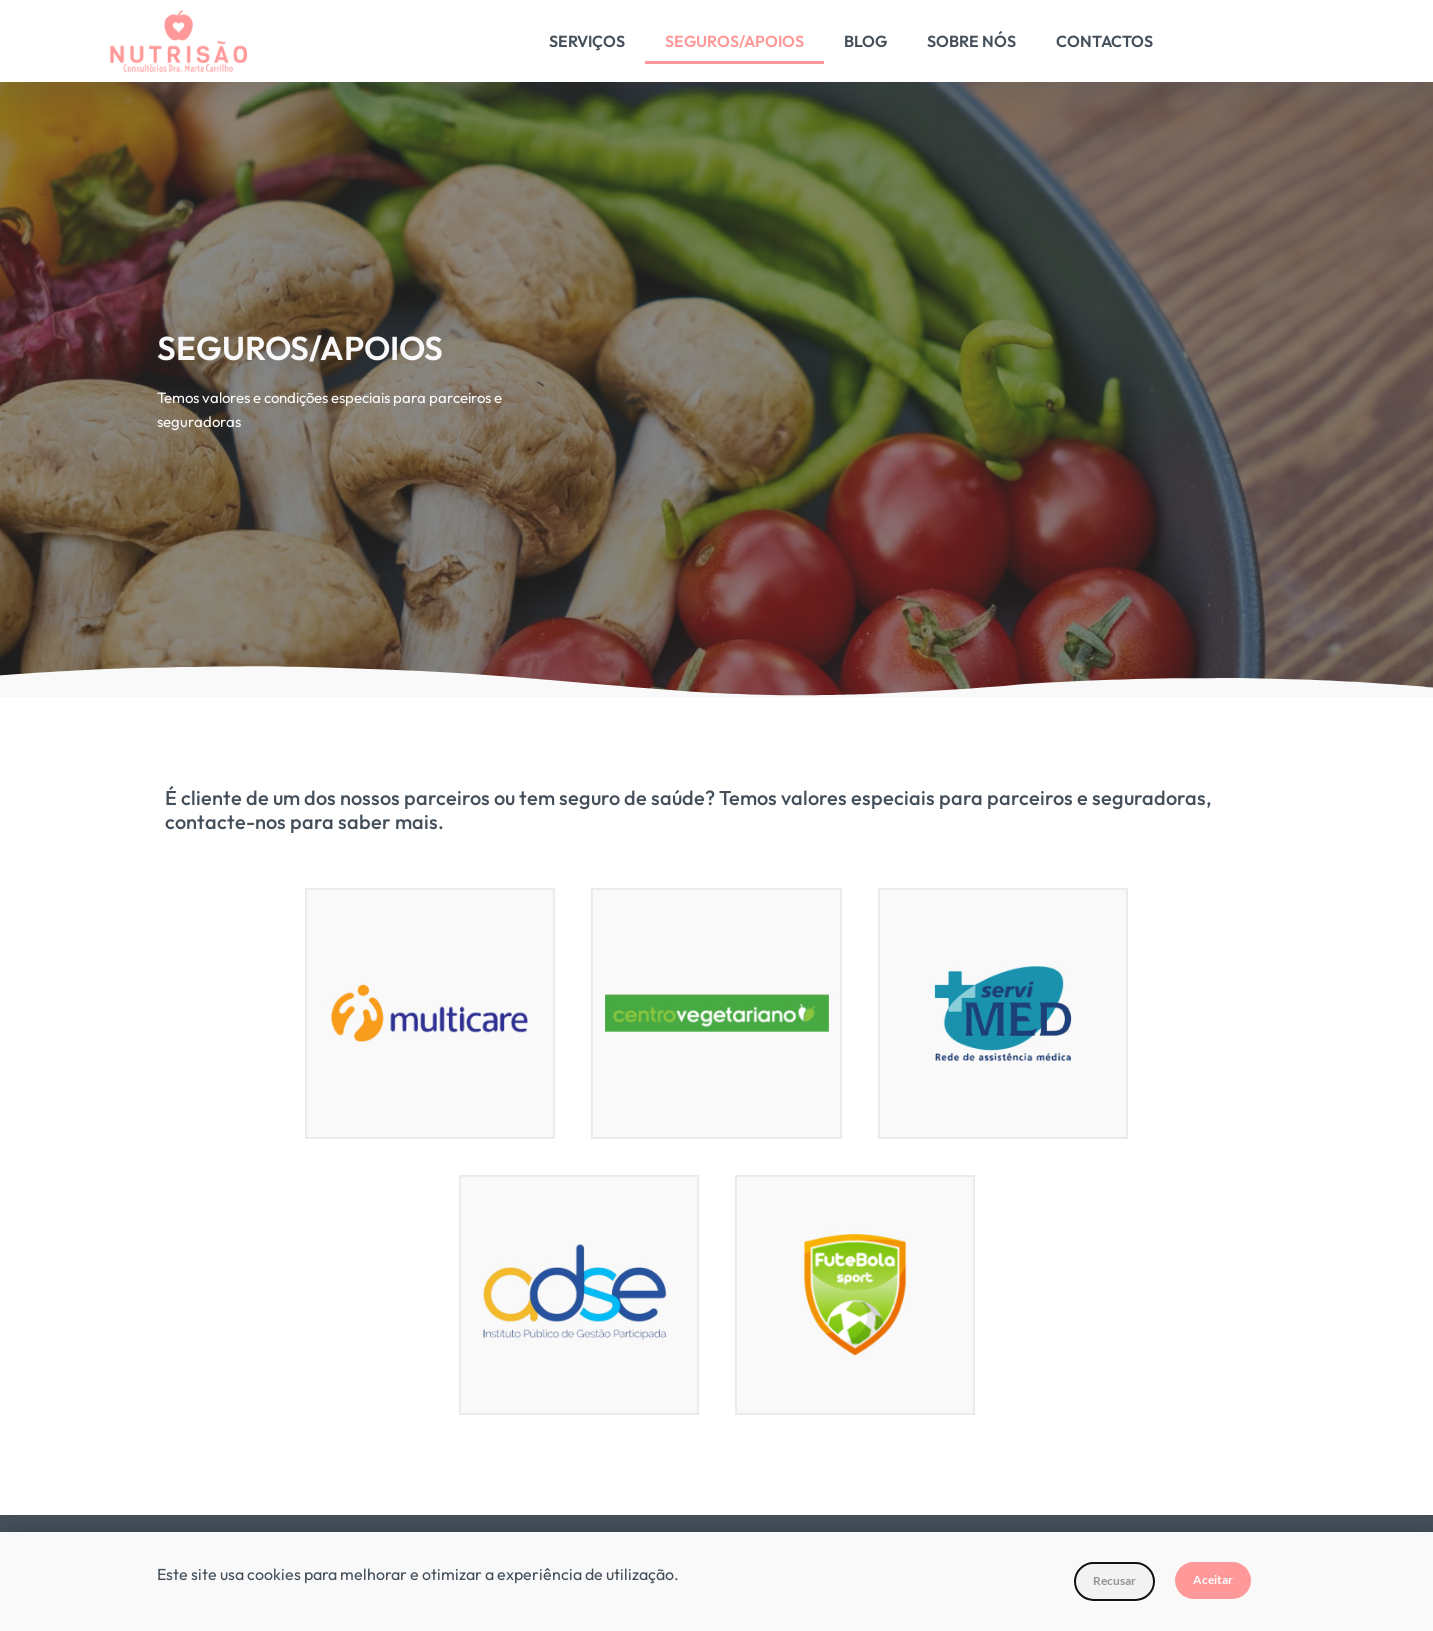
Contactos (1104, 41)
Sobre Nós (971, 41)
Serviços (587, 41)
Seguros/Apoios (734, 41)
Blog (865, 41)
